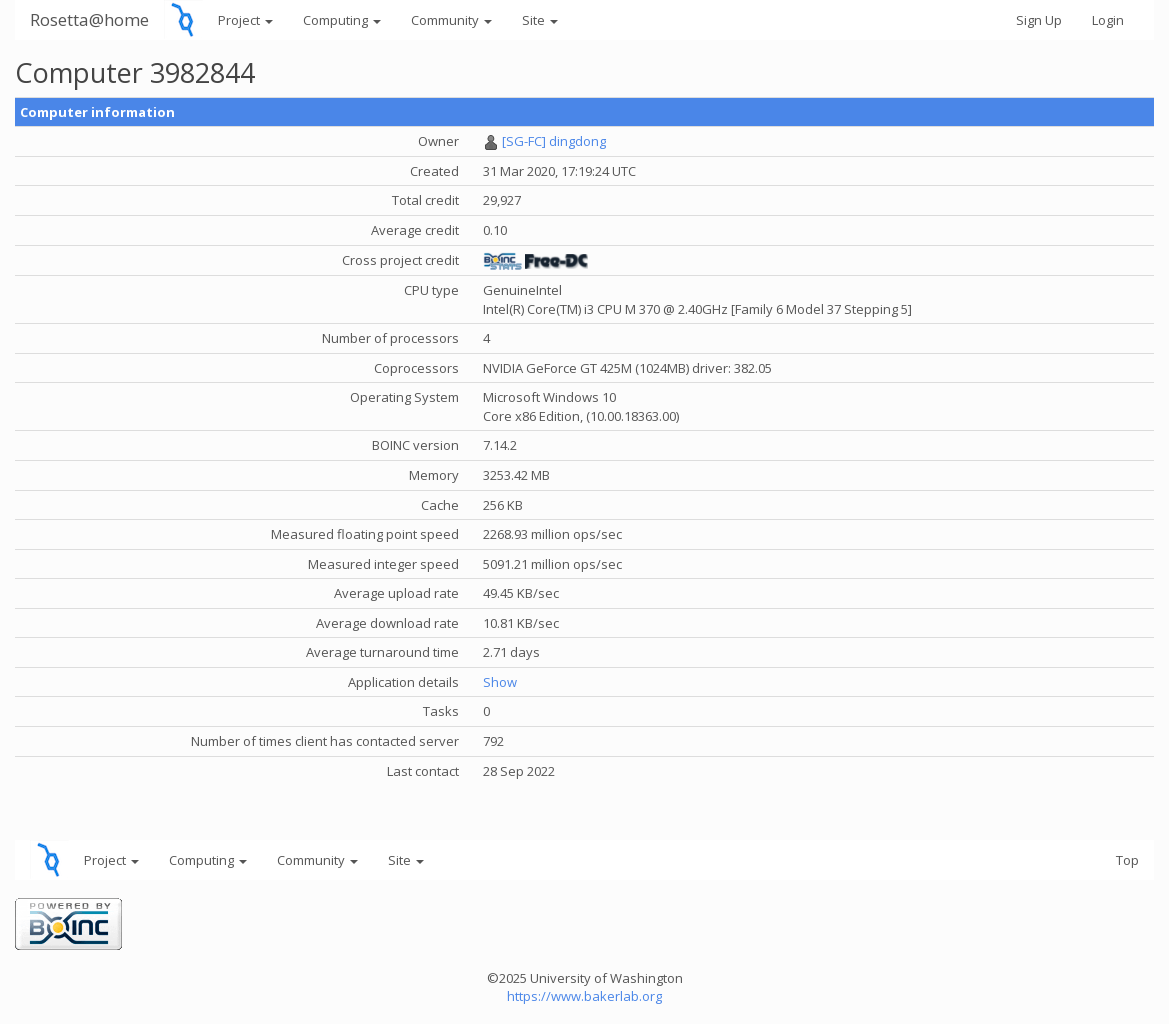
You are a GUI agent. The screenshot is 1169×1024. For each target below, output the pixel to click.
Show (500, 682)
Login (1108, 20)
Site (540, 20)
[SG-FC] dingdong (554, 141)
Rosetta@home (89, 19)
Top (1127, 860)
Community (451, 20)
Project (245, 20)
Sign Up (1039, 20)
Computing (342, 20)
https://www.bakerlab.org (584, 996)
